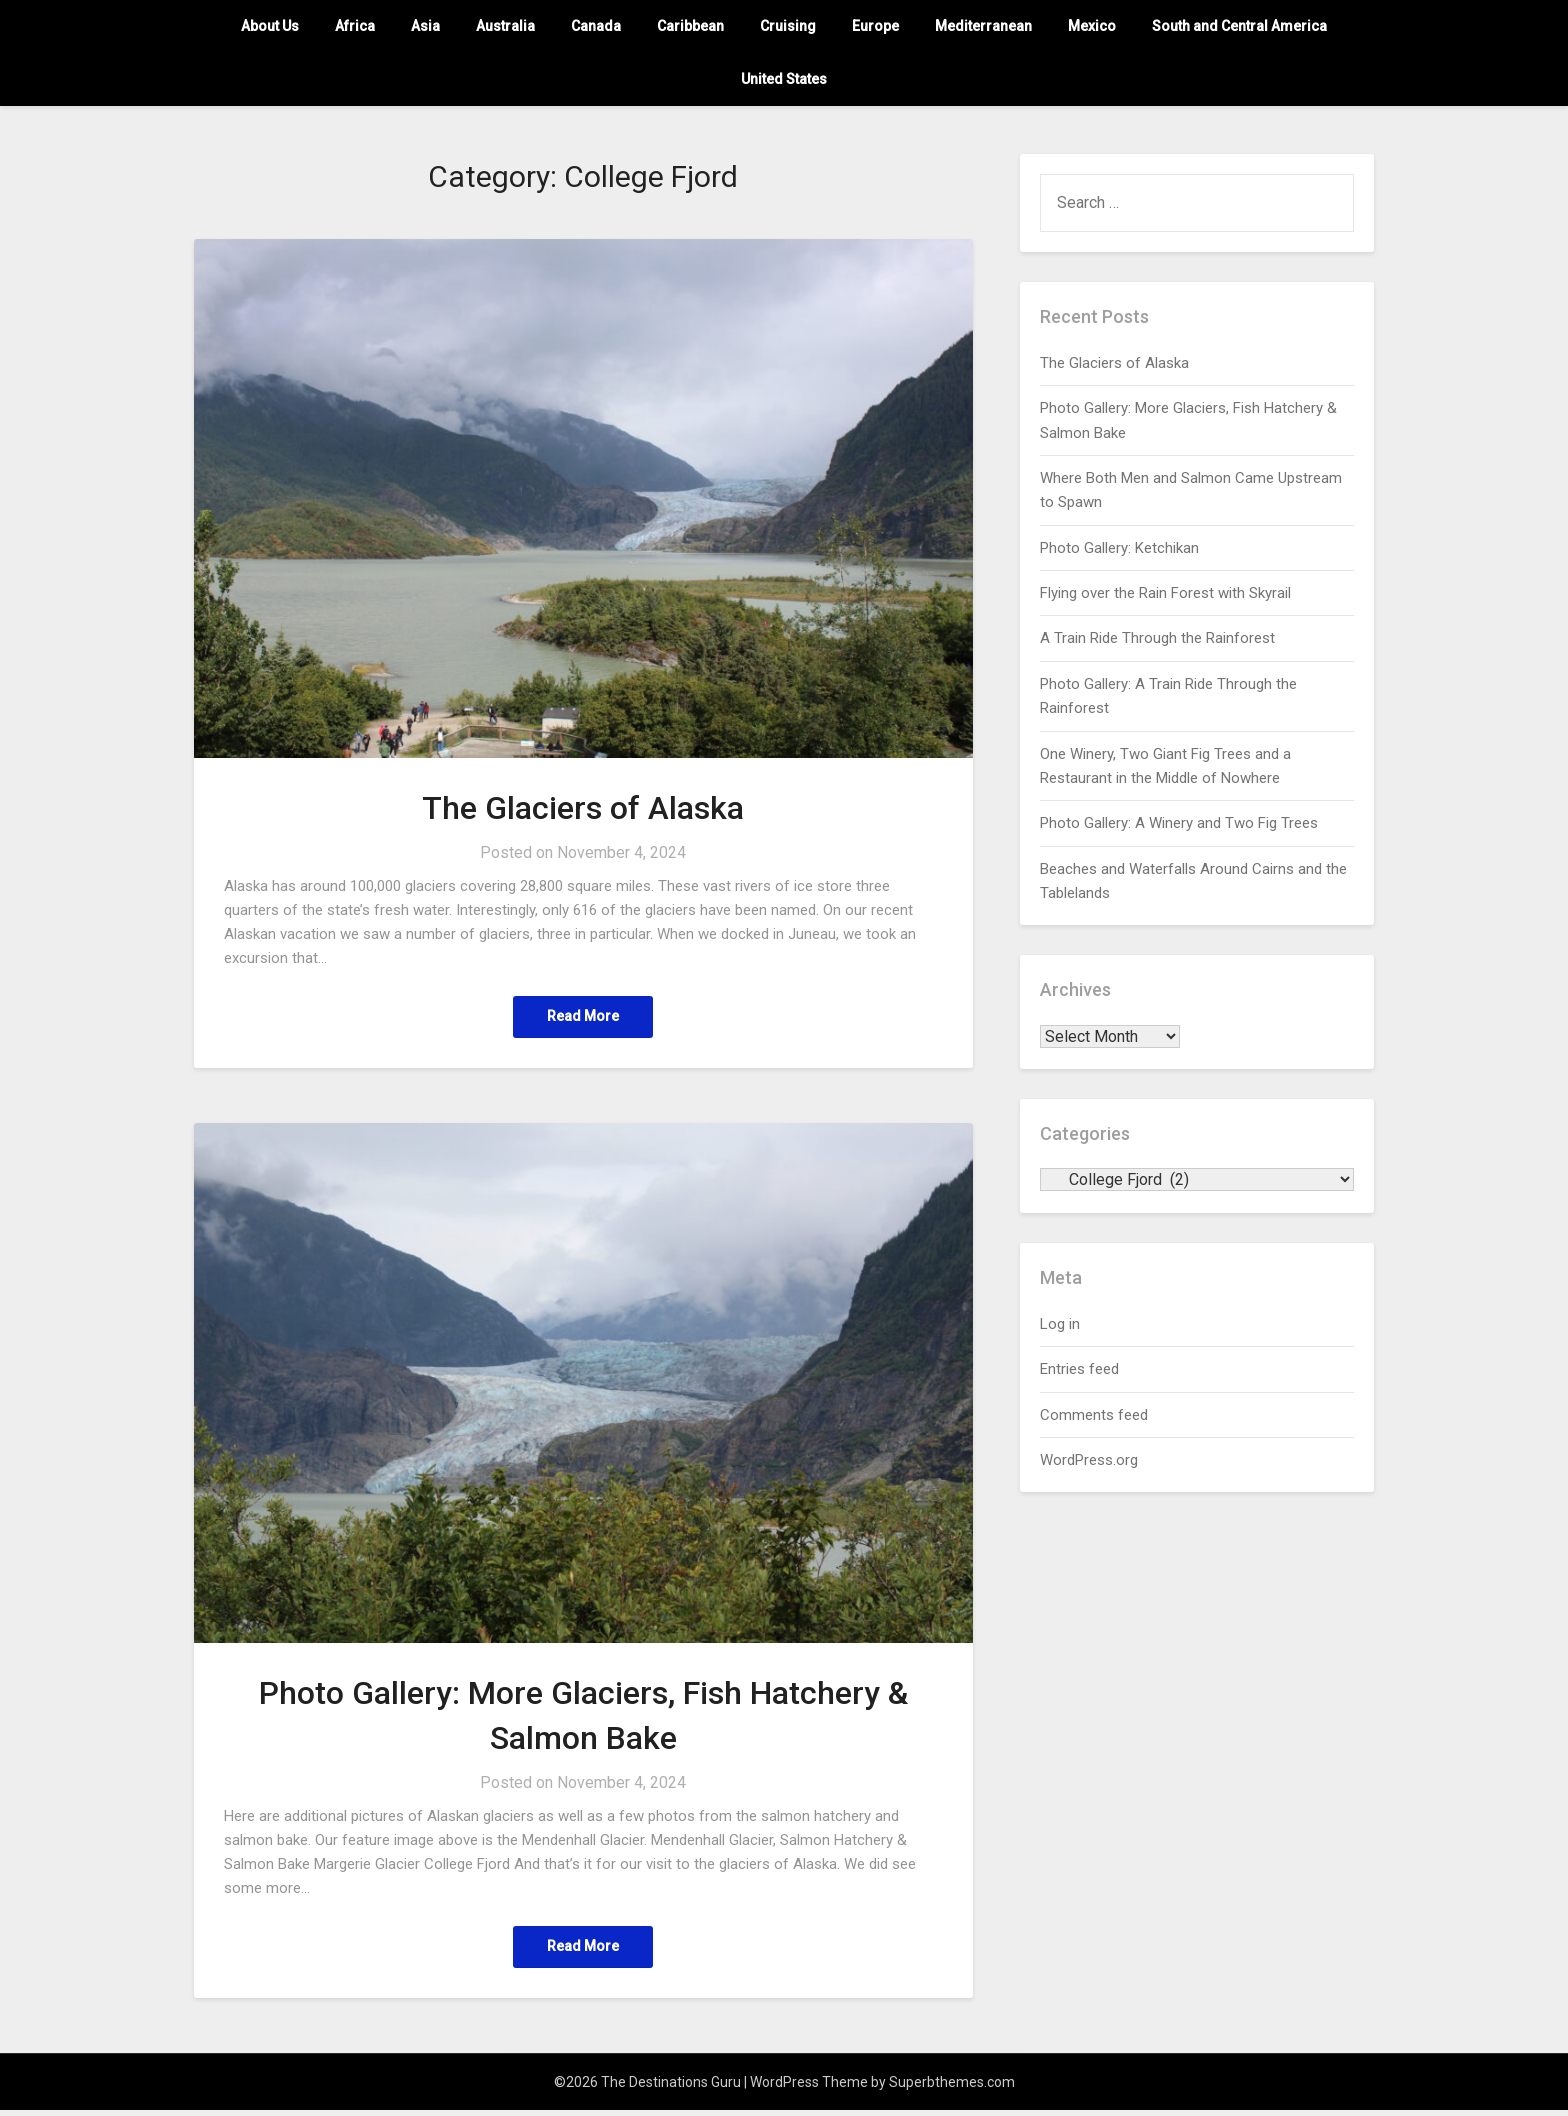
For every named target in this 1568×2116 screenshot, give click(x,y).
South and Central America (1239, 26)
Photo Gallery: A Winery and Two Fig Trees (1179, 823)
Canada (596, 26)
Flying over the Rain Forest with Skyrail (1165, 593)
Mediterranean (983, 26)
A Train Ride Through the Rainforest (1157, 638)
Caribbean (690, 26)
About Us (270, 26)
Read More (583, 1017)
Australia (505, 26)
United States (784, 79)
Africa (355, 26)
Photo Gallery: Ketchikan (1119, 548)
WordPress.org (1089, 1460)
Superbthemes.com (952, 2088)
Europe (875, 26)
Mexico (1092, 26)
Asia (425, 26)
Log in (1060, 1324)
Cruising (788, 26)
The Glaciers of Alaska (583, 808)
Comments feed (1094, 1415)
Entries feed (1079, 1369)
